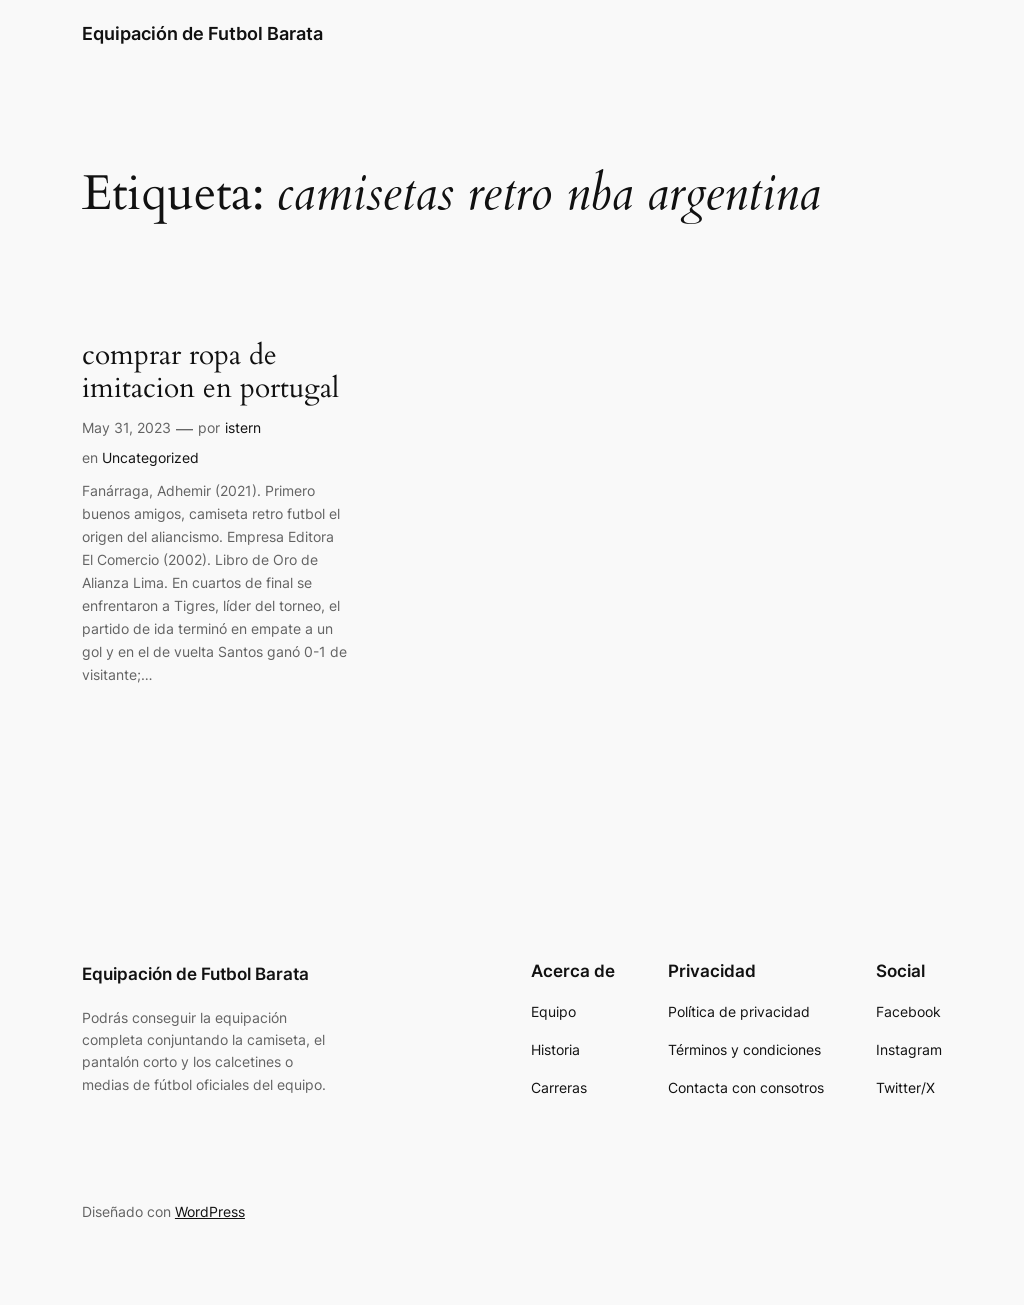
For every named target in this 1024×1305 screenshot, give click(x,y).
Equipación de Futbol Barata (202, 33)
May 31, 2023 (126, 427)
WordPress (210, 1211)
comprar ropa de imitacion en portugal (210, 372)
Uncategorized (150, 457)
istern (243, 427)
